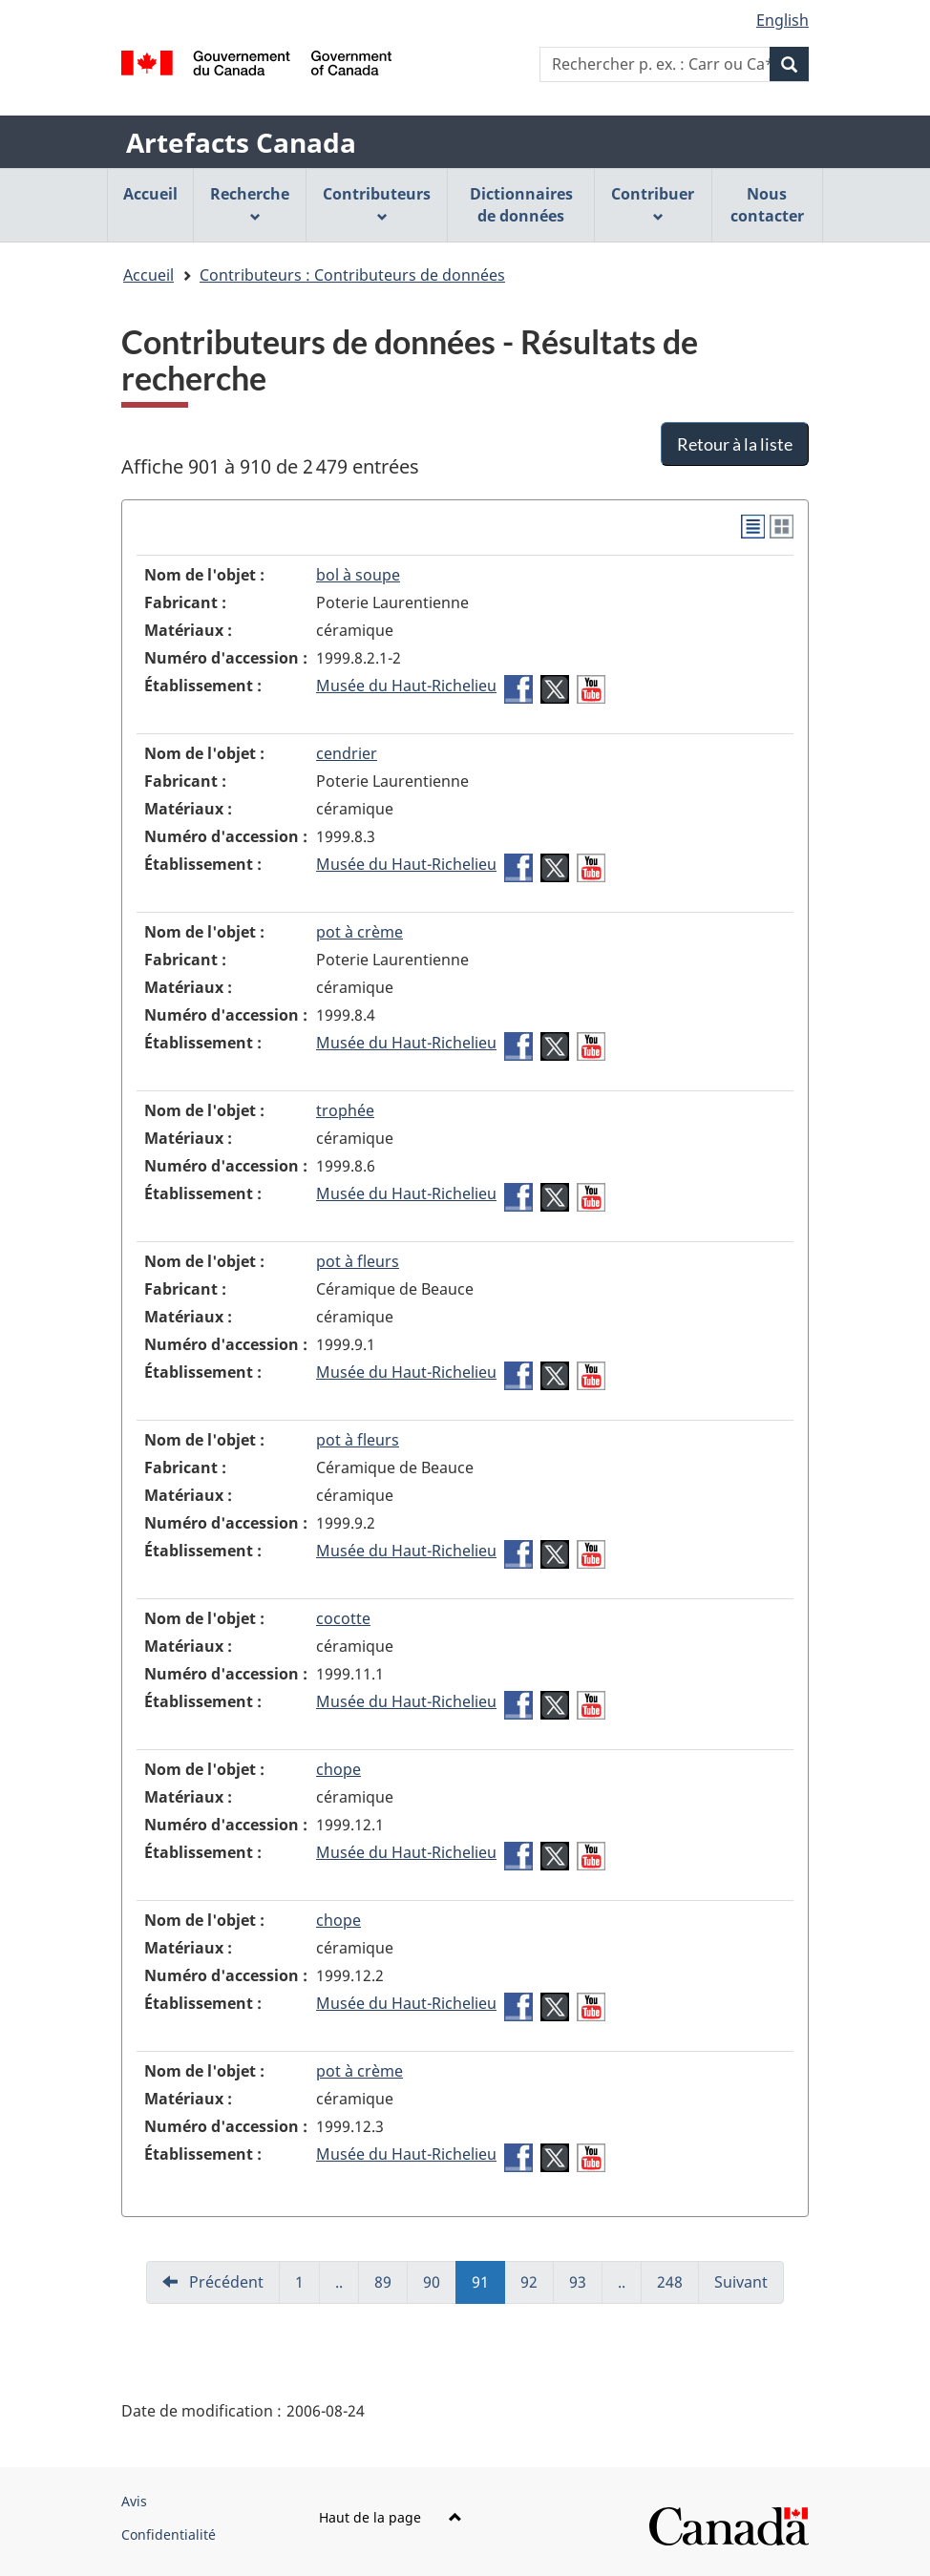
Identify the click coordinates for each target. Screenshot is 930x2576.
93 (585, 2287)
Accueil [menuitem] (150, 193)
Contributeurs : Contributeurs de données (352, 274)
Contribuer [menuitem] (652, 202)
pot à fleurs (357, 1261)
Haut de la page (390, 2517)
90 (439, 2287)
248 (678, 2287)
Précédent (224, 2281)
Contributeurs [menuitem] (377, 202)
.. (347, 2287)
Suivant (741, 2281)
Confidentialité (168, 2534)
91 (488, 2287)
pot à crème (359, 931)
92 (537, 2287)
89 (391, 2287)
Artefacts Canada (241, 142)
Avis (134, 2501)
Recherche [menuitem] (249, 202)
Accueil (148, 274)
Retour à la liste (735, 443)
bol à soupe (358, 574)
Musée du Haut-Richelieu (406, 685)
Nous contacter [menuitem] (767, 204)
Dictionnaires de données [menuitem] (521, 204)
